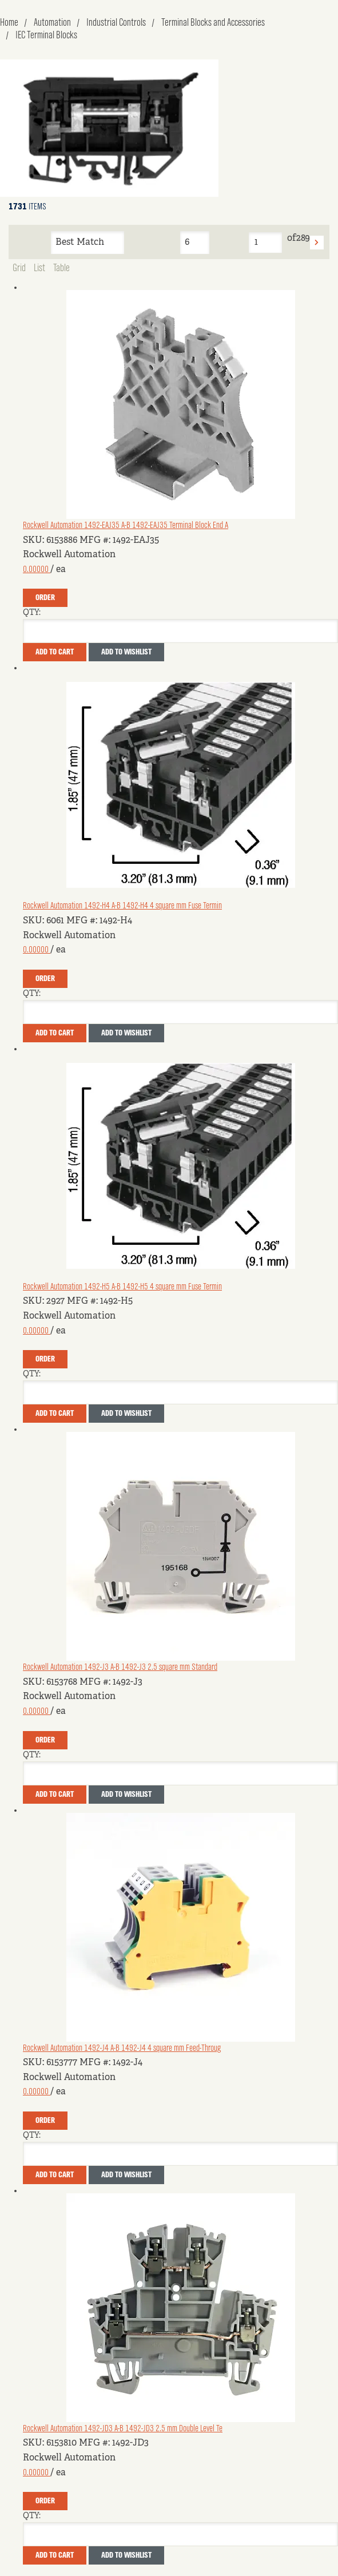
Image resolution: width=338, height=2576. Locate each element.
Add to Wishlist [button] (126, 652)
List (39, 268)
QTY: (32, 613)
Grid (19, 268)
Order (45, 598)
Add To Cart (54, 652)
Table (61, 268)
